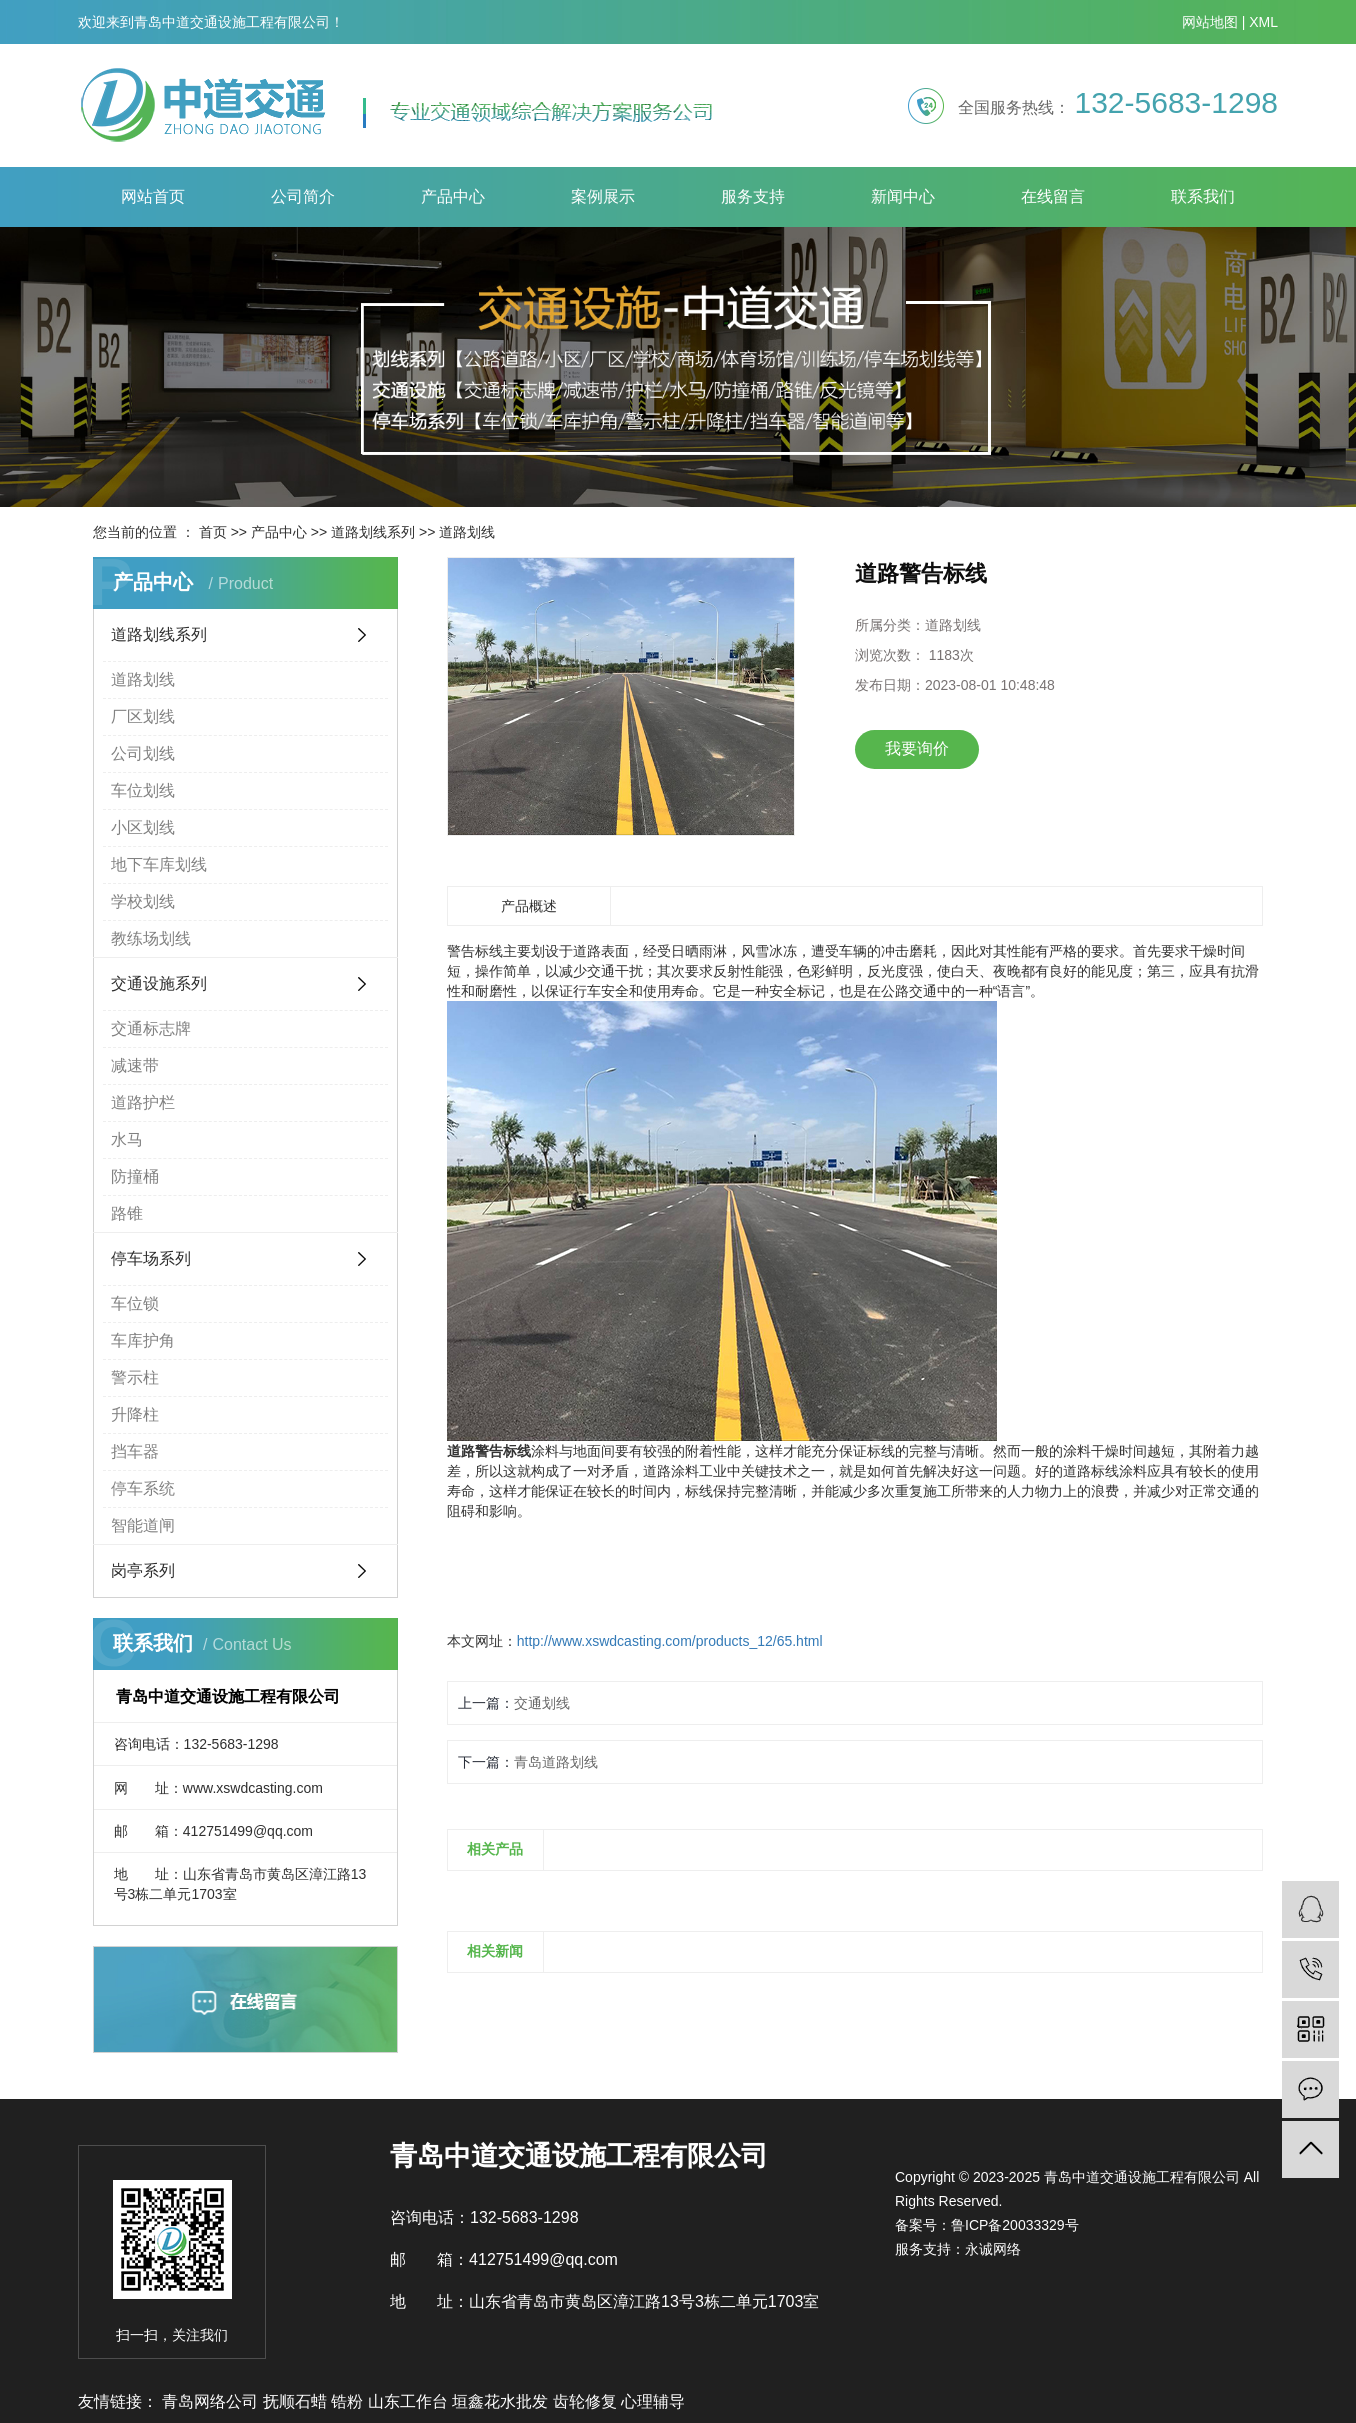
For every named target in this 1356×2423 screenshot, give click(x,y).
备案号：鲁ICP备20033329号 (987, 2225)
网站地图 (1210, 22)
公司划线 (143, 753)
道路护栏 (143, 1102)
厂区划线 (143, 716)
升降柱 (135, 1414)
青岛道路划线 (556, 1762)
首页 (213, 532)
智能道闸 (143, 1525)
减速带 (135, 1065)
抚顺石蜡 (297, 2401)
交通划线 (542, 1703)
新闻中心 (903, 196)
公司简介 (303, 196)
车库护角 (143, 1340)
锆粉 (349, 2401)
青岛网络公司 (212, 2401)
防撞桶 (135, 1176)
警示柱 (135, 1377)
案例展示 (603, 196)
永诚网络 (993, 2249)
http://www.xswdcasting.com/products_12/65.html (670, 1641)
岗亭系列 (143, 1570)
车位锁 (135, 1303)
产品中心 (453, 196)
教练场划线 (151, 938)
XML (1263, 22)
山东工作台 (410, 2401)
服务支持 (753, 196)
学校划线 (143, 901)
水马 (127, 1139)
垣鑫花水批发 (502, 2401)
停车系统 (143, 1488)
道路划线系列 (373, 532)
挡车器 (135, 1451)
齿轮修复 (587, 2401)
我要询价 (917, 748)
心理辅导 (653, 2401)
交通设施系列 (159, 983)
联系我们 (1203, 196)
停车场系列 (151, 1258)
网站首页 (153, 196)
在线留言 (1053, 196)
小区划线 (143, 827)
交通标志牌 (151, 1028)
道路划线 (467, 532)
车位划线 (143, 790)
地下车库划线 (159, 864)
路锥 (127, 1213)
